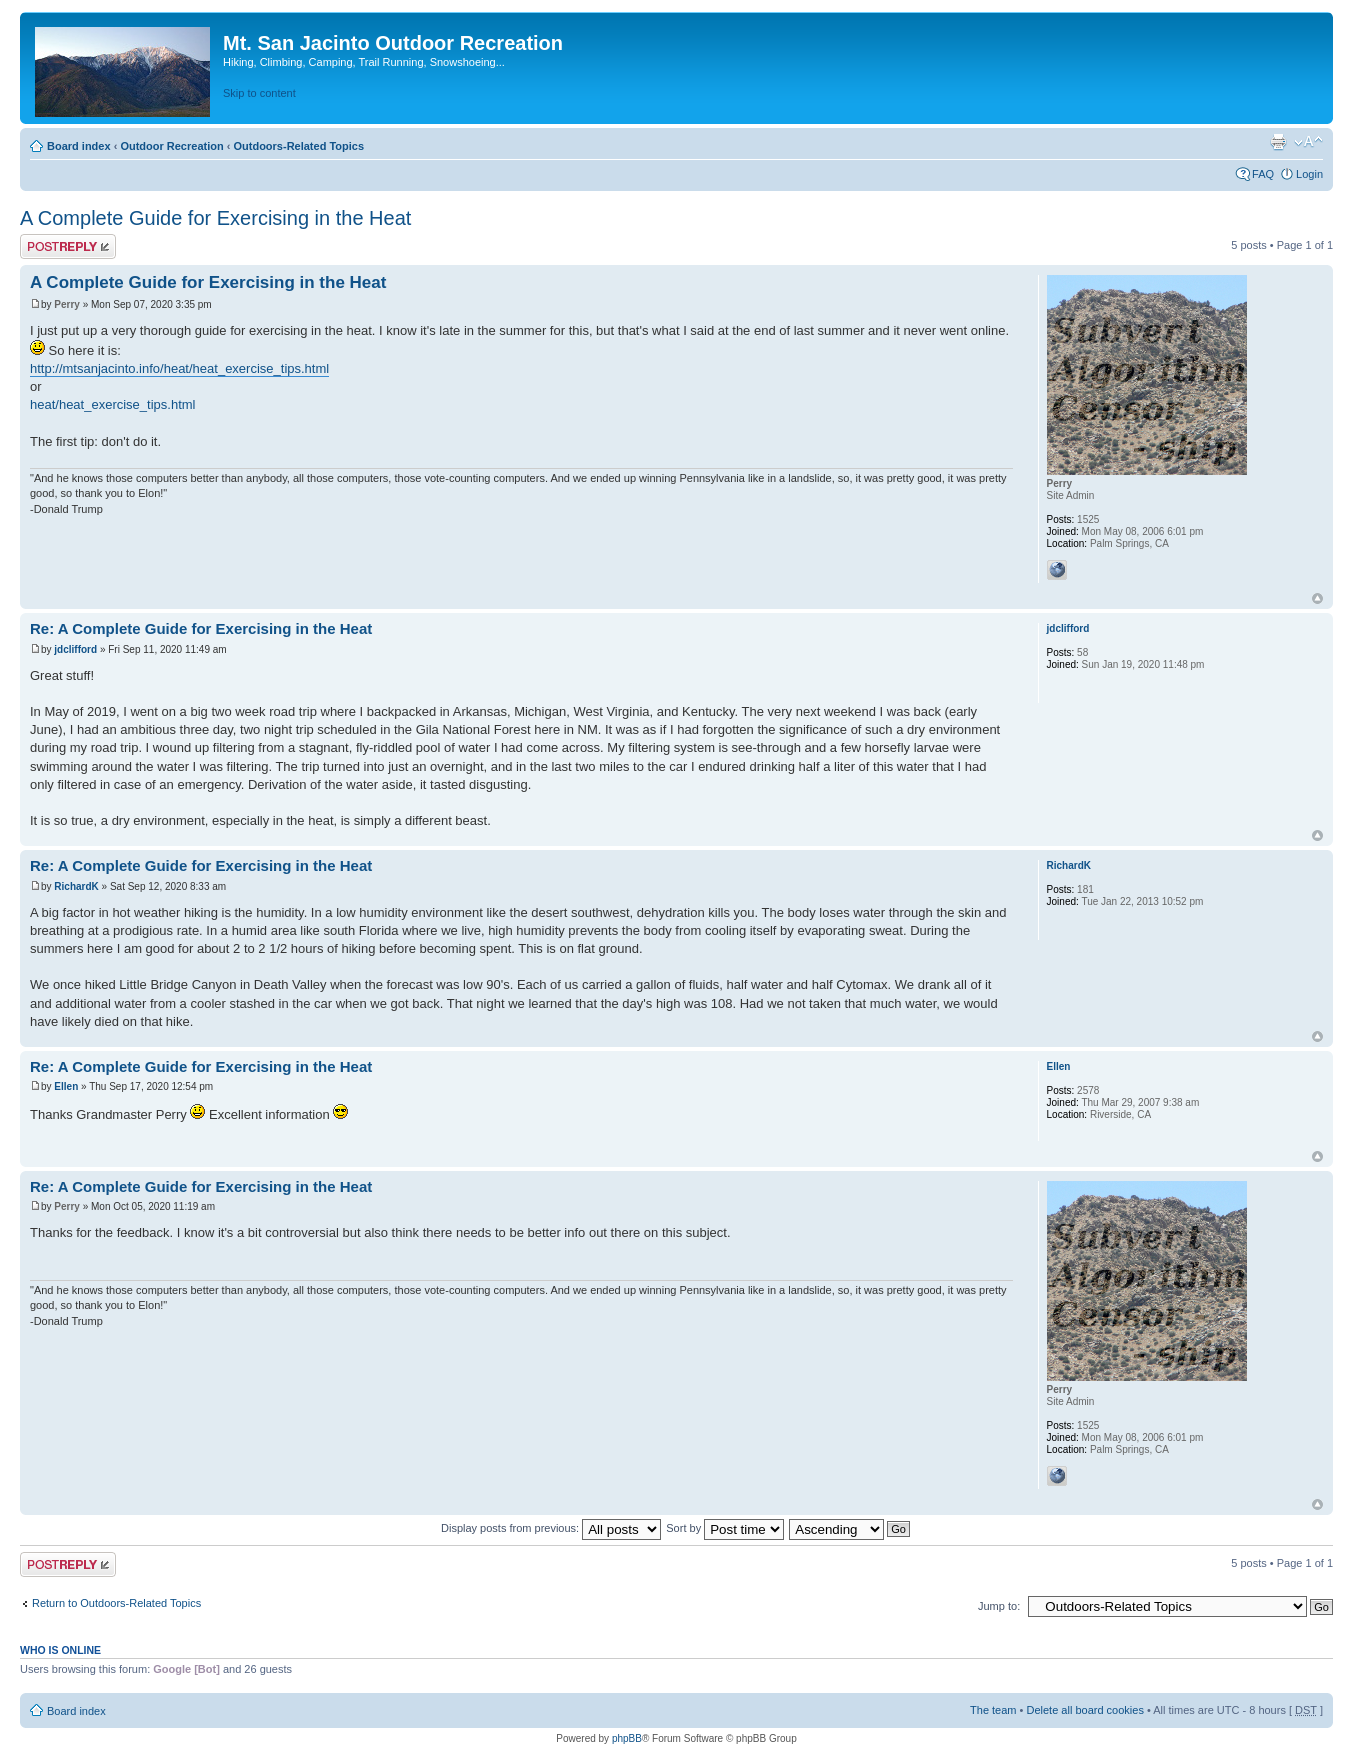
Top (1317, 598)
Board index (79, 146)
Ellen (66, 1086)
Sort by (725, 1528)
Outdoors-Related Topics (298, 146)
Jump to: (999, 1606)
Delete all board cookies (1084, 1710)
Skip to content (259, 93)
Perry (67, 304)
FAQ (1263, 174)
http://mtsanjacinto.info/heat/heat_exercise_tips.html (179, 368)
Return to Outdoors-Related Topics (116, 1603)
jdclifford (75, 649)
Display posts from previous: (551, 1528)
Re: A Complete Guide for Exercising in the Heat (201, 628)
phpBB (627, 1738)
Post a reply (68, 246)
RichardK (76, 886)
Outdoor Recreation (171, 146)
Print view (1278, 142)
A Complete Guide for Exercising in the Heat (215, 218)
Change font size (1308, 142)
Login (1309, 174)
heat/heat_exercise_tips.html (112, 404)
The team (993, 1710)
